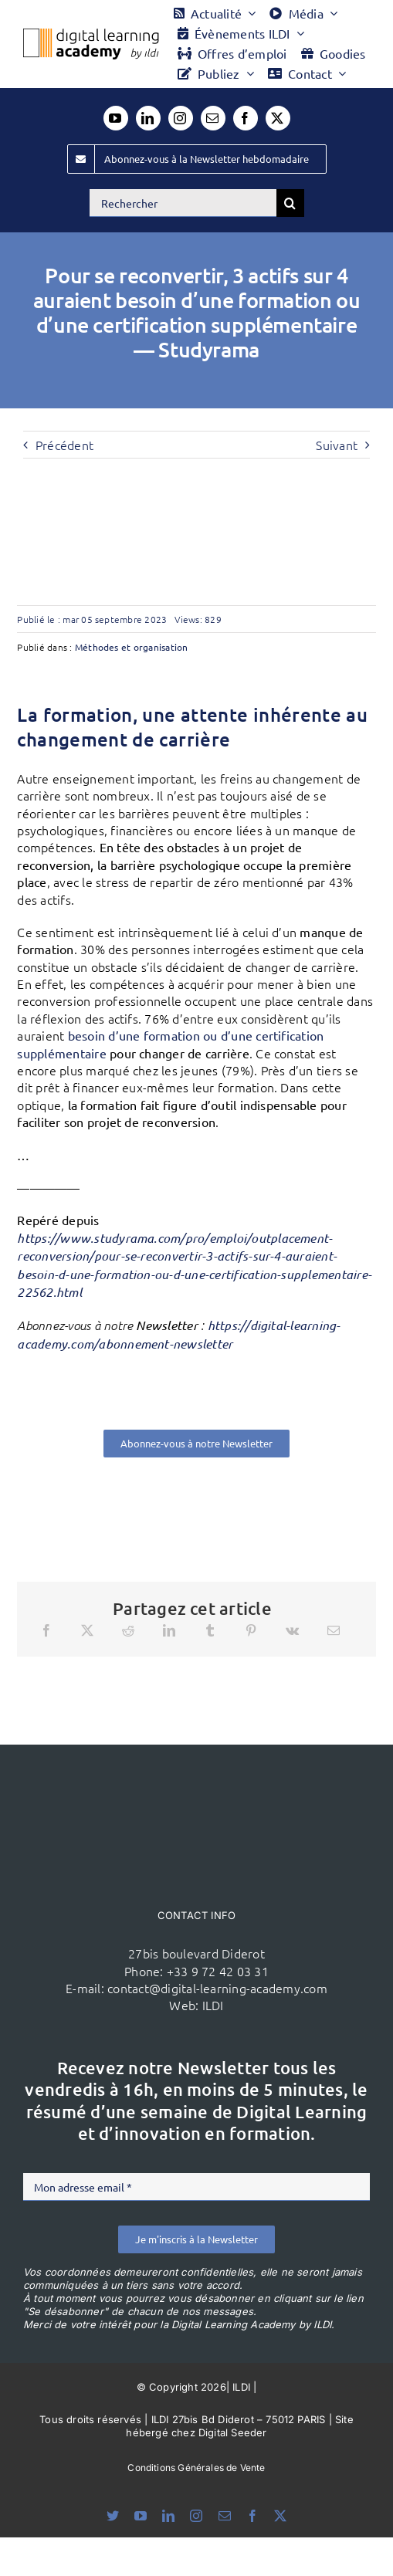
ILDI (213, 2004)
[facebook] (245, 118)
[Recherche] (290, 203)
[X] (87, 1630)
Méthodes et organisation (131, 647)
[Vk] (292, 1630)
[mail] (213, 118)
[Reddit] (128, 1630)
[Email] (333, 1630)
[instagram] (180, 118)
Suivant (336, 444)
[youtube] (115, 118)
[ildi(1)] (197, 1773)
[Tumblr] (210, 1630)
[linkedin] (148, 118)
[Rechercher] (183, 203)
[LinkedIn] (169, 1630)
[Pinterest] (251, 1630)
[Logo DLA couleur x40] (91, 34)
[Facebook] (46, 1630)
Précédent (64, 444)
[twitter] (278, 118)
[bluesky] (113, 2516)
